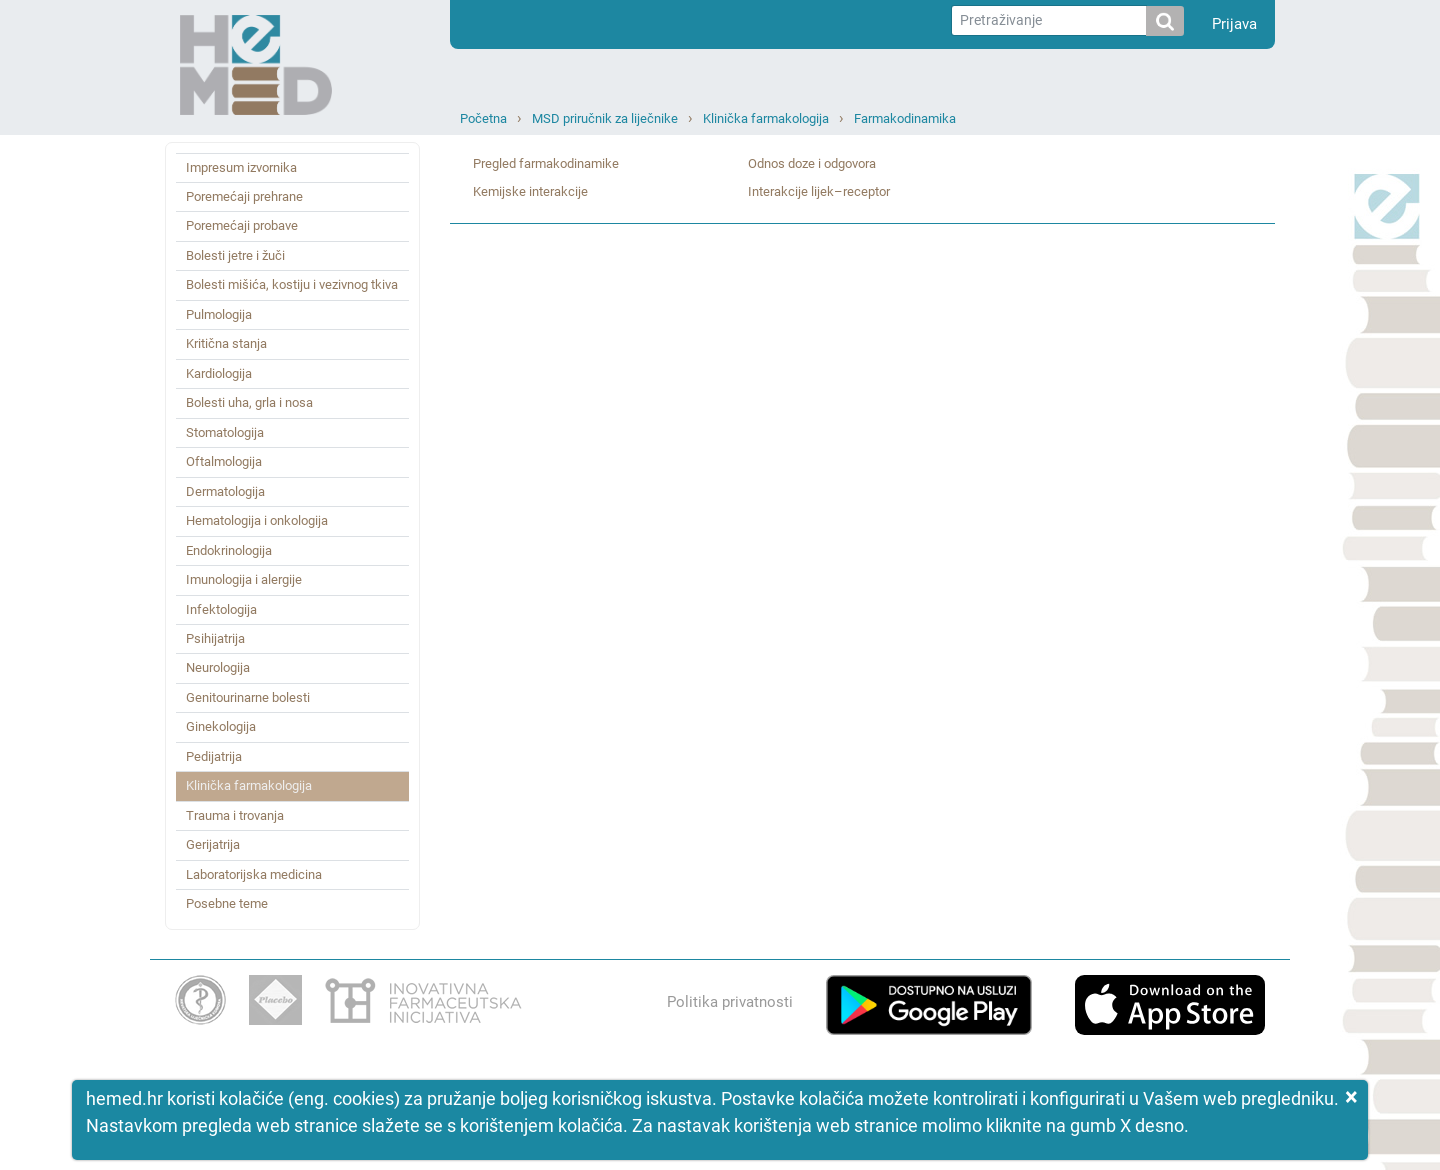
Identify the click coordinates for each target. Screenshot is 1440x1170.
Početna (483, 118)
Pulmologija (219, 314)
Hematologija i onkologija (257, 520)
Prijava (1234, 24)
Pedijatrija (214, 756)
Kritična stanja (226, 343)
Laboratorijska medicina (254, 874)
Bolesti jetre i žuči (235, 255)
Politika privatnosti (730, 1002)
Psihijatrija (215, 638)
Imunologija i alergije (244, 579)
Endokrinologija (229, 550)
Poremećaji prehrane (244, 196)
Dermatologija (225, 491)
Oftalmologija (224, 461)
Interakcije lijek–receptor (819, 191)
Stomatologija (225, 432)
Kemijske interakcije (530, 191)
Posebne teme (227, 903)
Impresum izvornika (241, 167)
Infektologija (221, 609)
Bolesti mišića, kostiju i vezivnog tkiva (292, 284)
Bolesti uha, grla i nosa (249, 402)
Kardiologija (219, 373)
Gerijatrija (213, 844)
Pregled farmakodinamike (546, 163)
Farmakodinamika (905, 118)
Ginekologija (221, 726)
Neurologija (218, 667)
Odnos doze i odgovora (812, 163)
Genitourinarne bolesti (248, 697)
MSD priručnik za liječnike (605, 118)
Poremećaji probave (242, 225)
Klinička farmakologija (766, 118)
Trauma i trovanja (235, 815)
